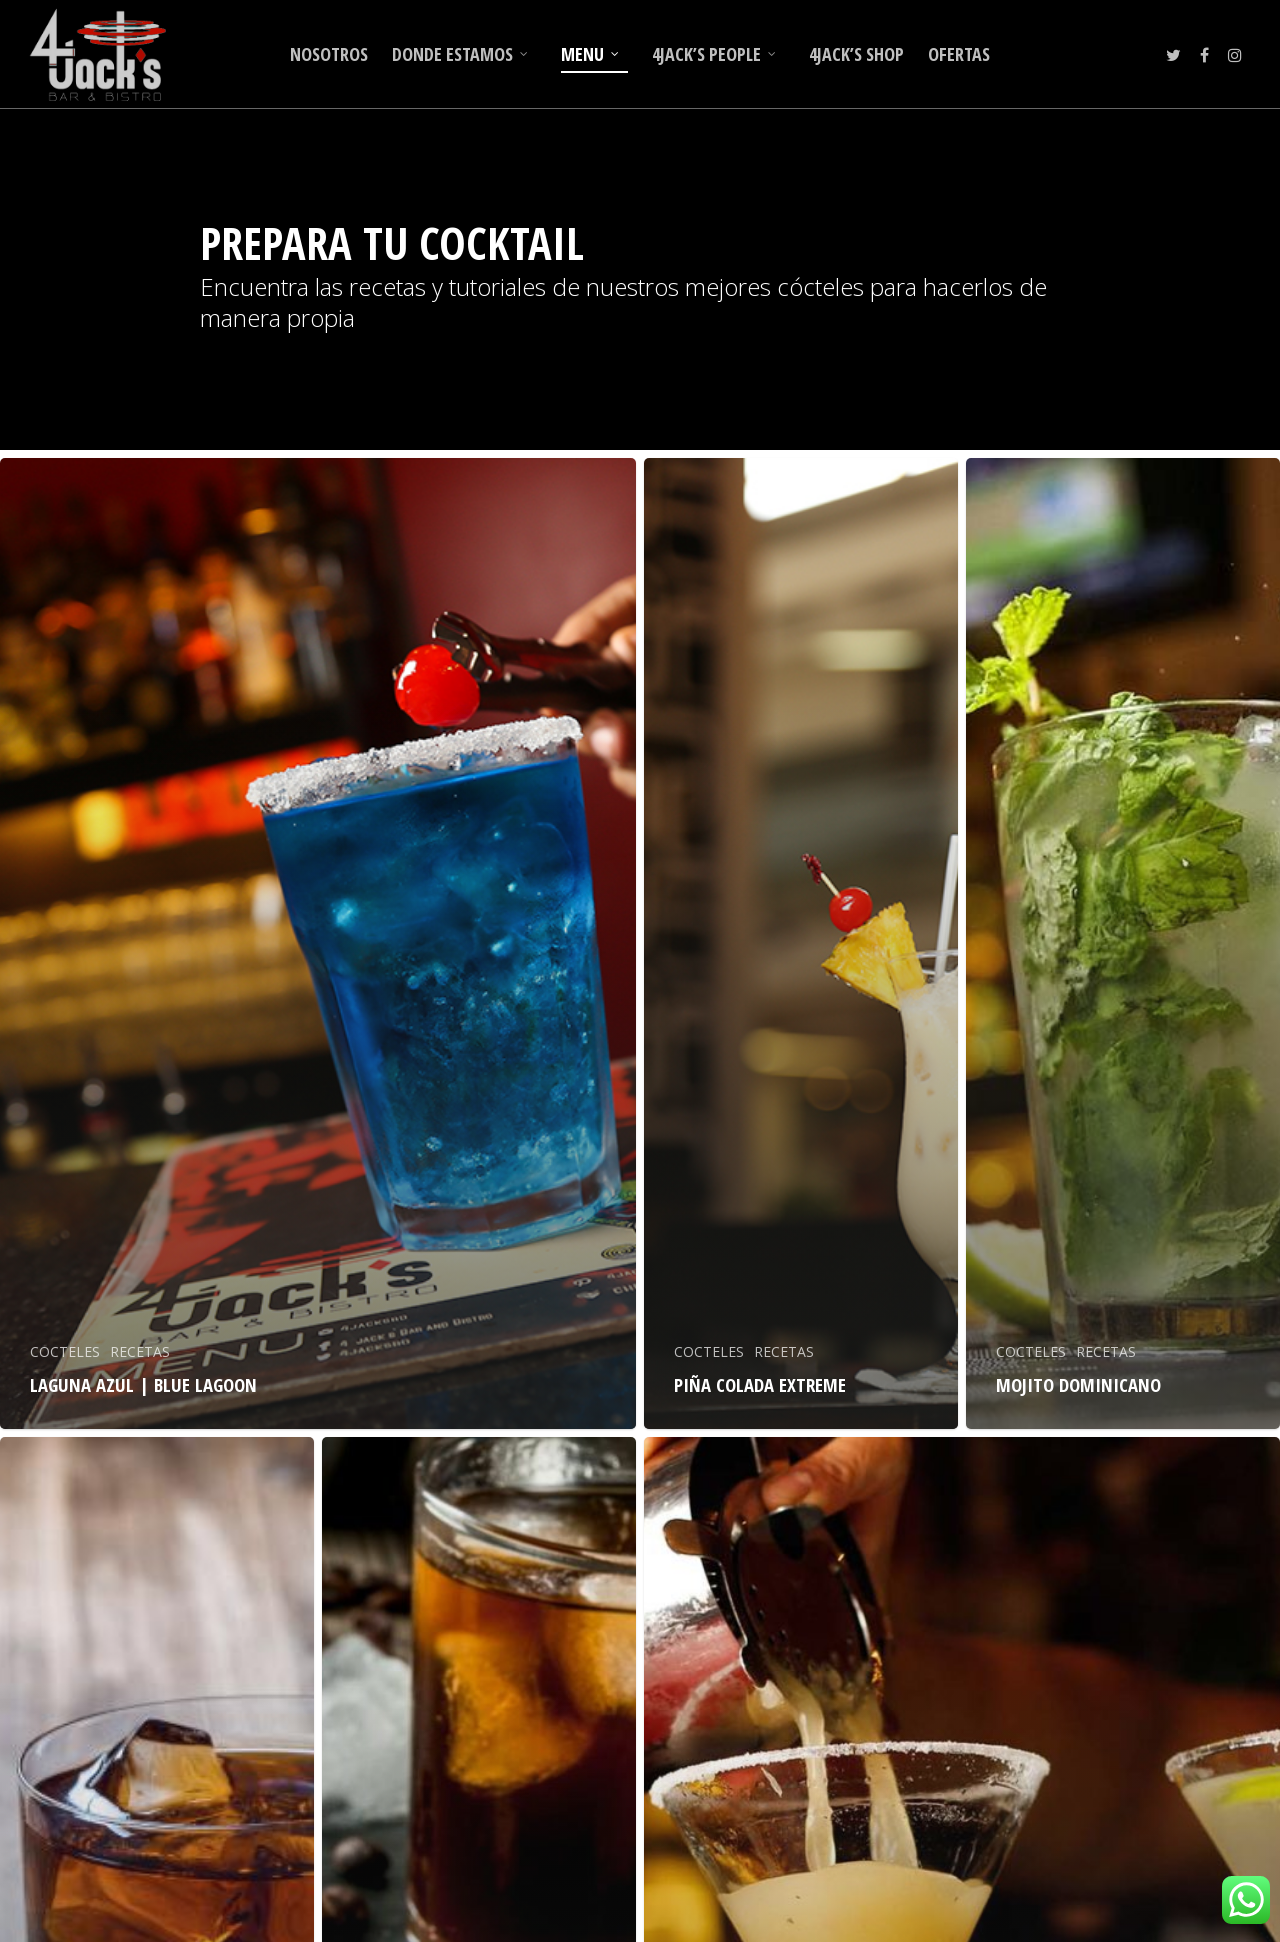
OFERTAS (959, 54)
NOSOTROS (329, 54)
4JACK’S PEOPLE (714, 54)
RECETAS (140, 1351)
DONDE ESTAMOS (460, 54)
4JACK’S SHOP (856, 54)
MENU (590, 54)
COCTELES (65, 1351)
